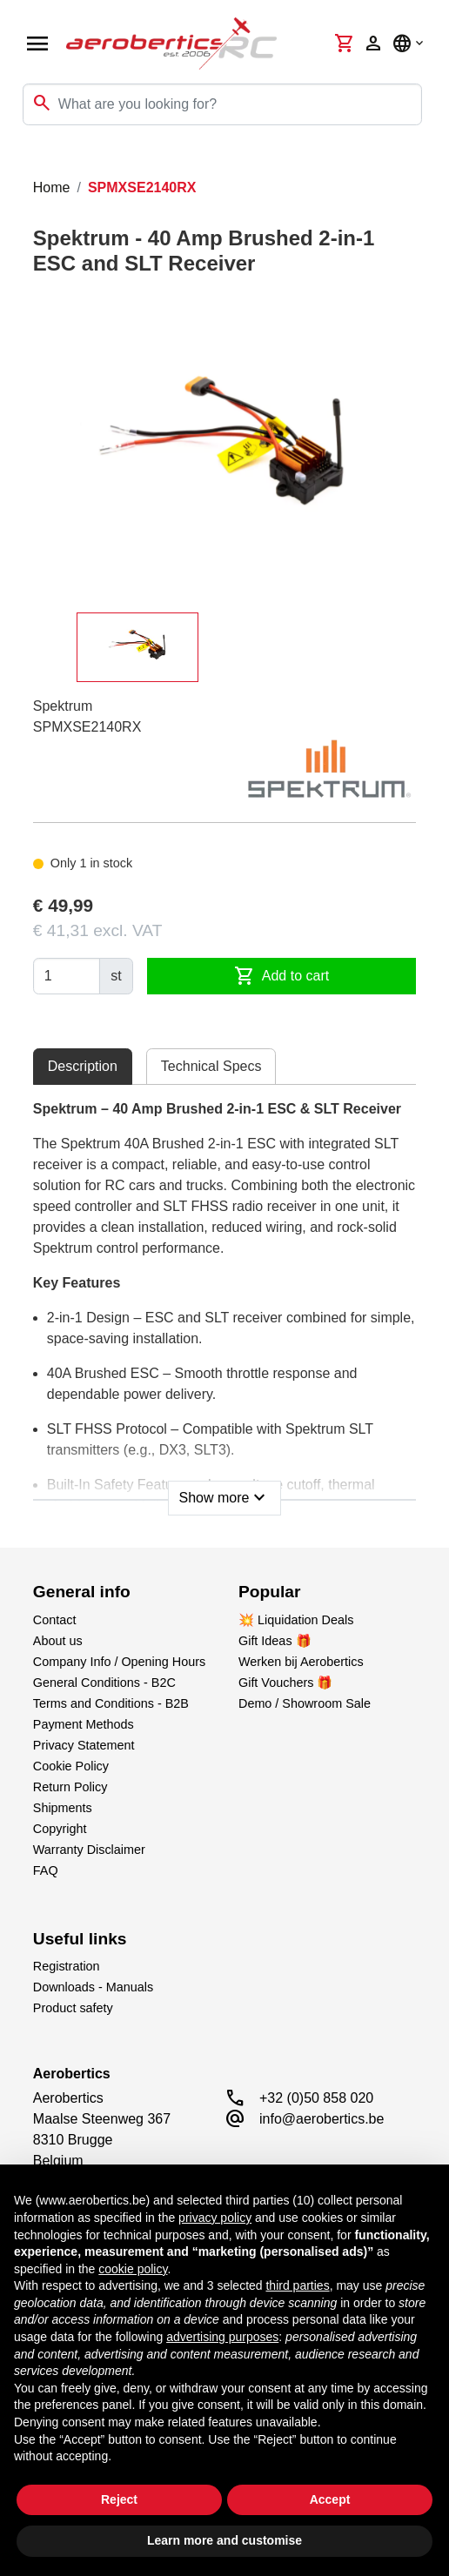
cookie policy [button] (132, 2269)
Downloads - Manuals (93, 1987)
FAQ (45, 1870)
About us (58, 1641)
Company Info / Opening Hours (119, 1662)
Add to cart (281, 976)
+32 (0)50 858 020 (316, 2098)
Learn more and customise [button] (224, 2540)
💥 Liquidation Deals (295, 1620)
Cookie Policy (71, 1766)
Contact (55, 1620)
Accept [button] (330, 2499)
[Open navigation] (37, 43)
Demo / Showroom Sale (304, 1703)
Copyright (60, 1829)
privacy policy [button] (214, 2218)
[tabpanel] (224, 1302)
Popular (269, 1591)
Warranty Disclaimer (89, 1850)
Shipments (62, 1808)
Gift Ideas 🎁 (275, 1641)
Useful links (80, 1939)
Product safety (73, 2008)
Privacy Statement (84, 1745)
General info (82, 1591)
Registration (66, 1966)
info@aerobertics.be (321, 2118)
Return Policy (70, 1787)
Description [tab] (82, 1066)
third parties (297, 2285)
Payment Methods (83, 1724)
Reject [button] (119, 2499)
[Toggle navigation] (24, 160)
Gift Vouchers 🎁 (285, 1682)
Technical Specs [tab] (211, 1066)
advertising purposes (222, 2337)
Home (51, 187)
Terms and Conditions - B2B (111, 1703)
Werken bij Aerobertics (301, 1662)
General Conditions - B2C (104, 1682)
